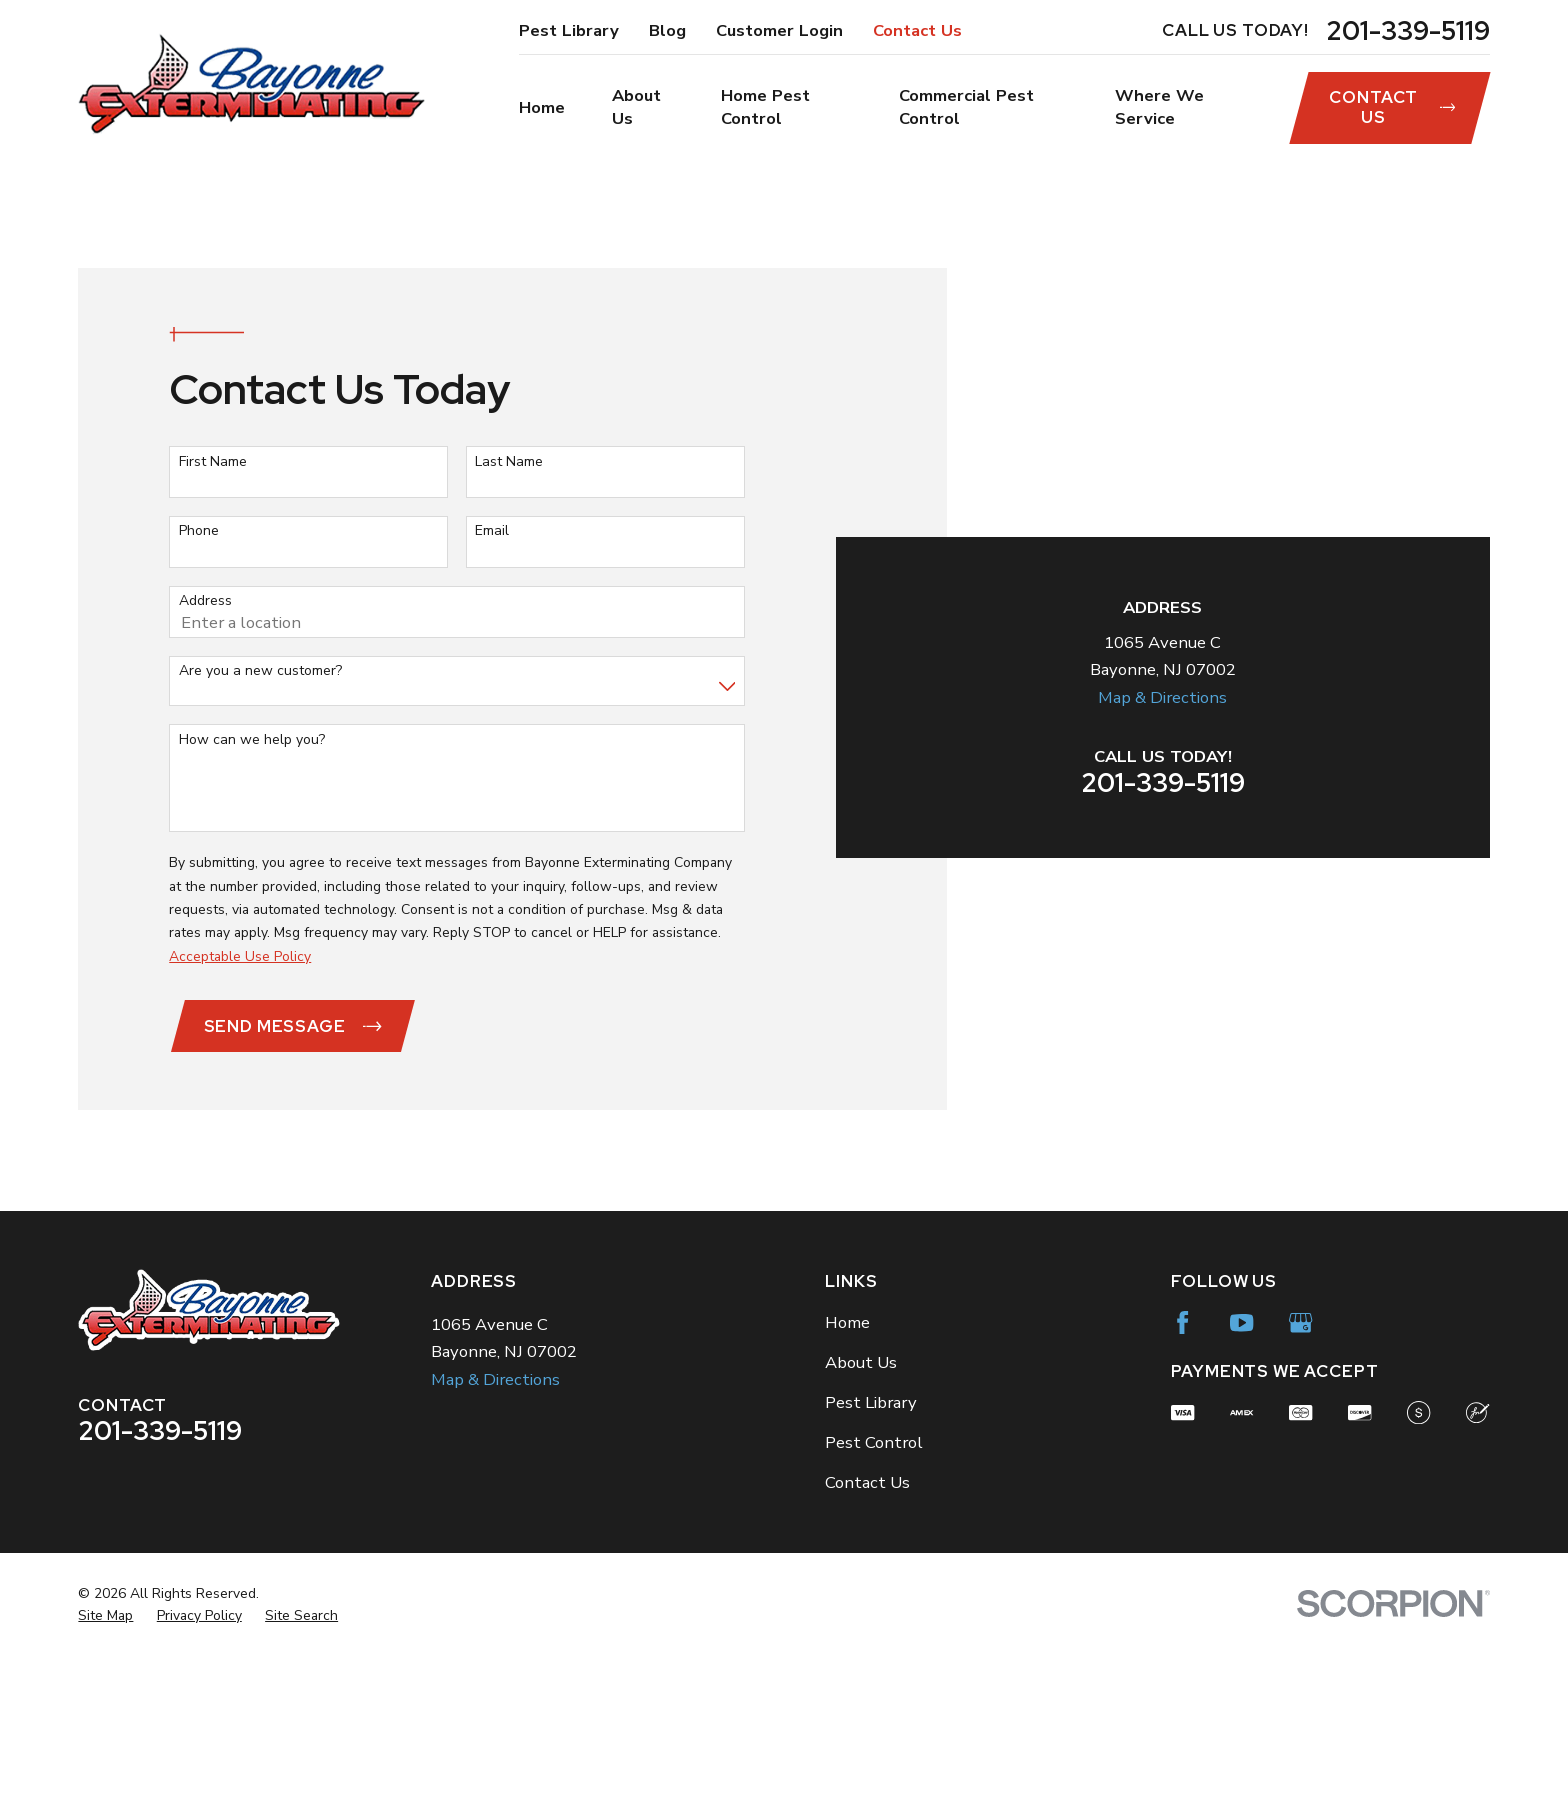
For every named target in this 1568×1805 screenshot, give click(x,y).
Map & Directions (1162, 445)
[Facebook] (1182, 1472)
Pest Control (874, 1592)
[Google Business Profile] (1300, 1472)
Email (492, 607)
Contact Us (917, 30)
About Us (861, 1512)
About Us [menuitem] (636, 107)
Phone (199, 607)
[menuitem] (105, 1765)
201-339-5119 (1408, 31)
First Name (213, 537)
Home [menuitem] (542, 107)
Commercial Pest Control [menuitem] (966, 107)
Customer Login (779, 30)
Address (205, 677)
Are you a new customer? (260, 746)
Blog (667, 30)
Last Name (509, 537)
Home (847, 1472)
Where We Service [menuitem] (1159, 107)
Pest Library (569, 30)
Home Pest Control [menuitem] (765, 107)
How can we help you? (252, 815)
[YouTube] (1241, 1472)
